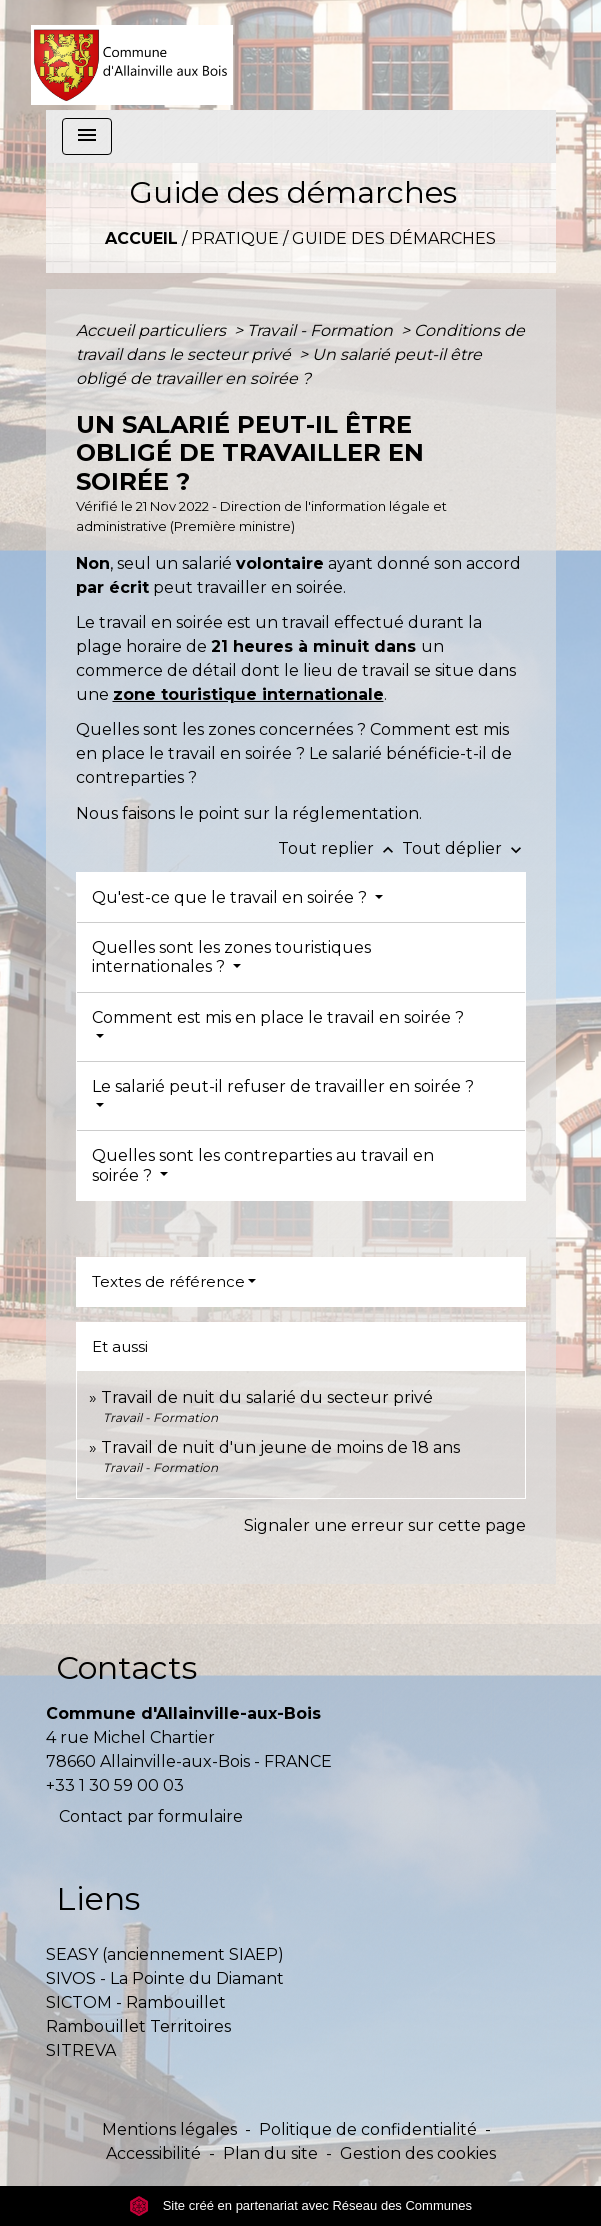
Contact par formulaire (151, 1816)
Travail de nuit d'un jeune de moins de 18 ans (280, 1447)
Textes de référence (168, 1281)
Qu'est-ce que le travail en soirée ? (231, 897)
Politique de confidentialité (368, 2129)
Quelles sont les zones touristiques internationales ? (231, 957)
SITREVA (81, 2050)
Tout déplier (464, 848)
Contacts (126, 1667)
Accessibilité (153, 2153)
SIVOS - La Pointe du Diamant (165, 1978)
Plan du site (270, 2153)
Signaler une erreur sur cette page (385, 1525)
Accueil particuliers (153, 330)
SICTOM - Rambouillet (136, 2002)
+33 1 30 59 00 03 (115, 1785)
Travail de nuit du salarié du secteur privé (267, 1397)
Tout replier (340, 848)
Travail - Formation (322, 330)
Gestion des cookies (418, 2153)
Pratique (235, 238)
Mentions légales (169, 2129)
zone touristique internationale (248, 694)
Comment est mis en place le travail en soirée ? (278, 1017)
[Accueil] (132, 55)
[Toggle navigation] (87, 136)
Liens (98, 1898)
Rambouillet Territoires (138, 2026)
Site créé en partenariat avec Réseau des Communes (300, 2205)
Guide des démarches (394, 238)
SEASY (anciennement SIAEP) (165, 1954)
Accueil (141, 238)
